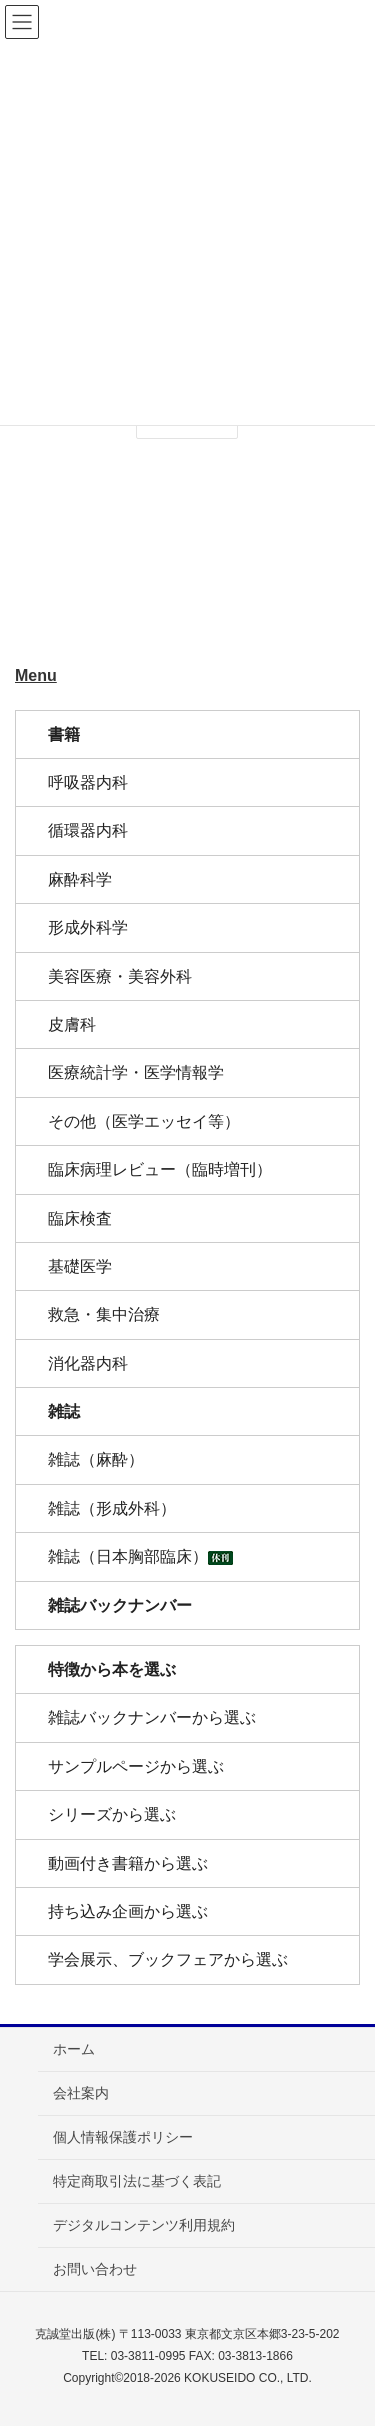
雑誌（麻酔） (96, 1459)
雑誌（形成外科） (112, 1508)
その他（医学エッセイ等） (144, 1121)
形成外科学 (88, 927)
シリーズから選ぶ (112, 1814)
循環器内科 (88, 830)
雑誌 (64, 1411)
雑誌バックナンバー (120, 1605)
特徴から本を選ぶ (112, 1669)
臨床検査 (80, 1218)
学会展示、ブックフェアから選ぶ (168, 1959)
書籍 (64, 734)
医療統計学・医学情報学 (136, 1072)
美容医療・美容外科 (120, 976)
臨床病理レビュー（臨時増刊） (160, 1169)
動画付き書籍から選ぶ (128, 1863)
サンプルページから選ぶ (136, 1766)
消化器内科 (88, 1363)
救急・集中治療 (104, 1314)
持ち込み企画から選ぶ (128, 1911)
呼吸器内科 (88, 782)
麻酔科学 (80, 879)
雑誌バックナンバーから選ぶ (152, 1717)
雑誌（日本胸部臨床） (140, 1556)
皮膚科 (72, 1024)
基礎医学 (80, 1266)
